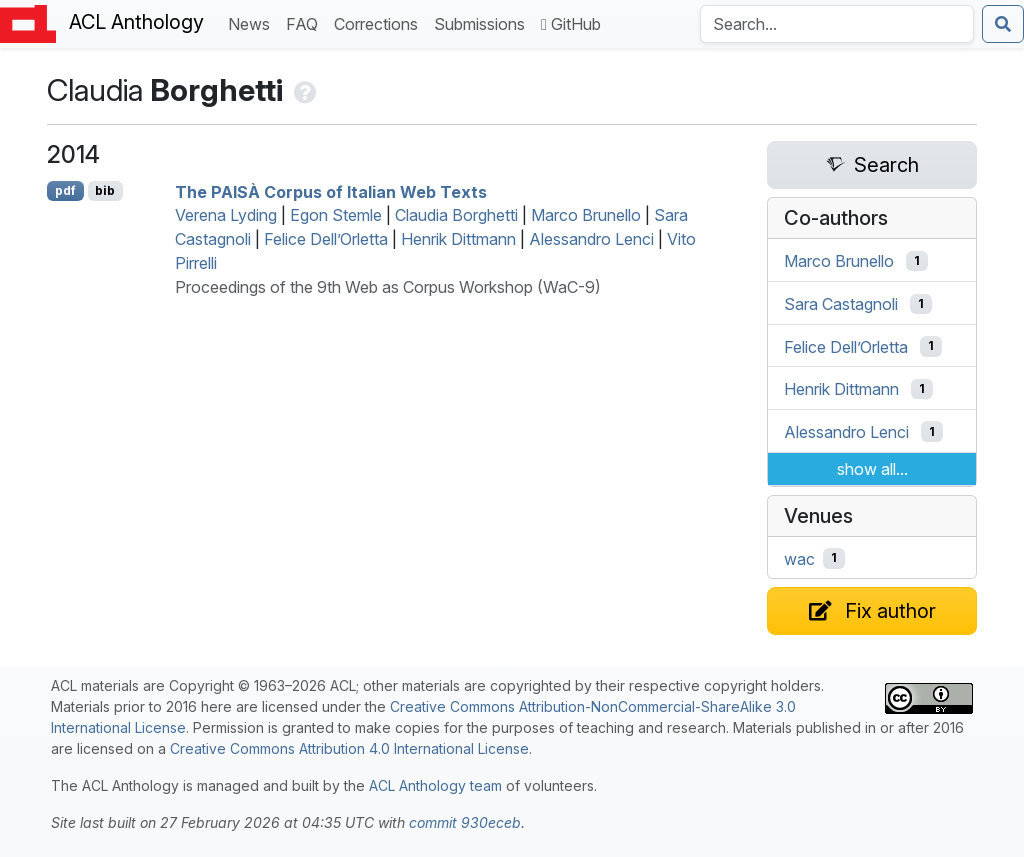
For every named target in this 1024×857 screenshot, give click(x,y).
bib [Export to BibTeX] (105, 190)
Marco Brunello (586, 215)
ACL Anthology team (435, 785)
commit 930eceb (465, 822)
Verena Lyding (226, 215)
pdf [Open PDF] (65, 190)
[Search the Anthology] (837, 24)
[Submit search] (1003, 24)
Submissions (483, 22)
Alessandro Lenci (591, 239)
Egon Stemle (336, 215)
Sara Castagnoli (841, 304)
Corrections (380, 22)
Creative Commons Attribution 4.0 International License (349, 748)
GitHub (571, 24)
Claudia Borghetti (456, 215)
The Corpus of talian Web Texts (331, 191)
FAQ (306, 22)
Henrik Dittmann (458, 239)
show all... (872, 469)
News (253, 22)
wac (799, 558)
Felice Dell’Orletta (326, 239)
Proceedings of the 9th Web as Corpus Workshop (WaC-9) (388, 287)
